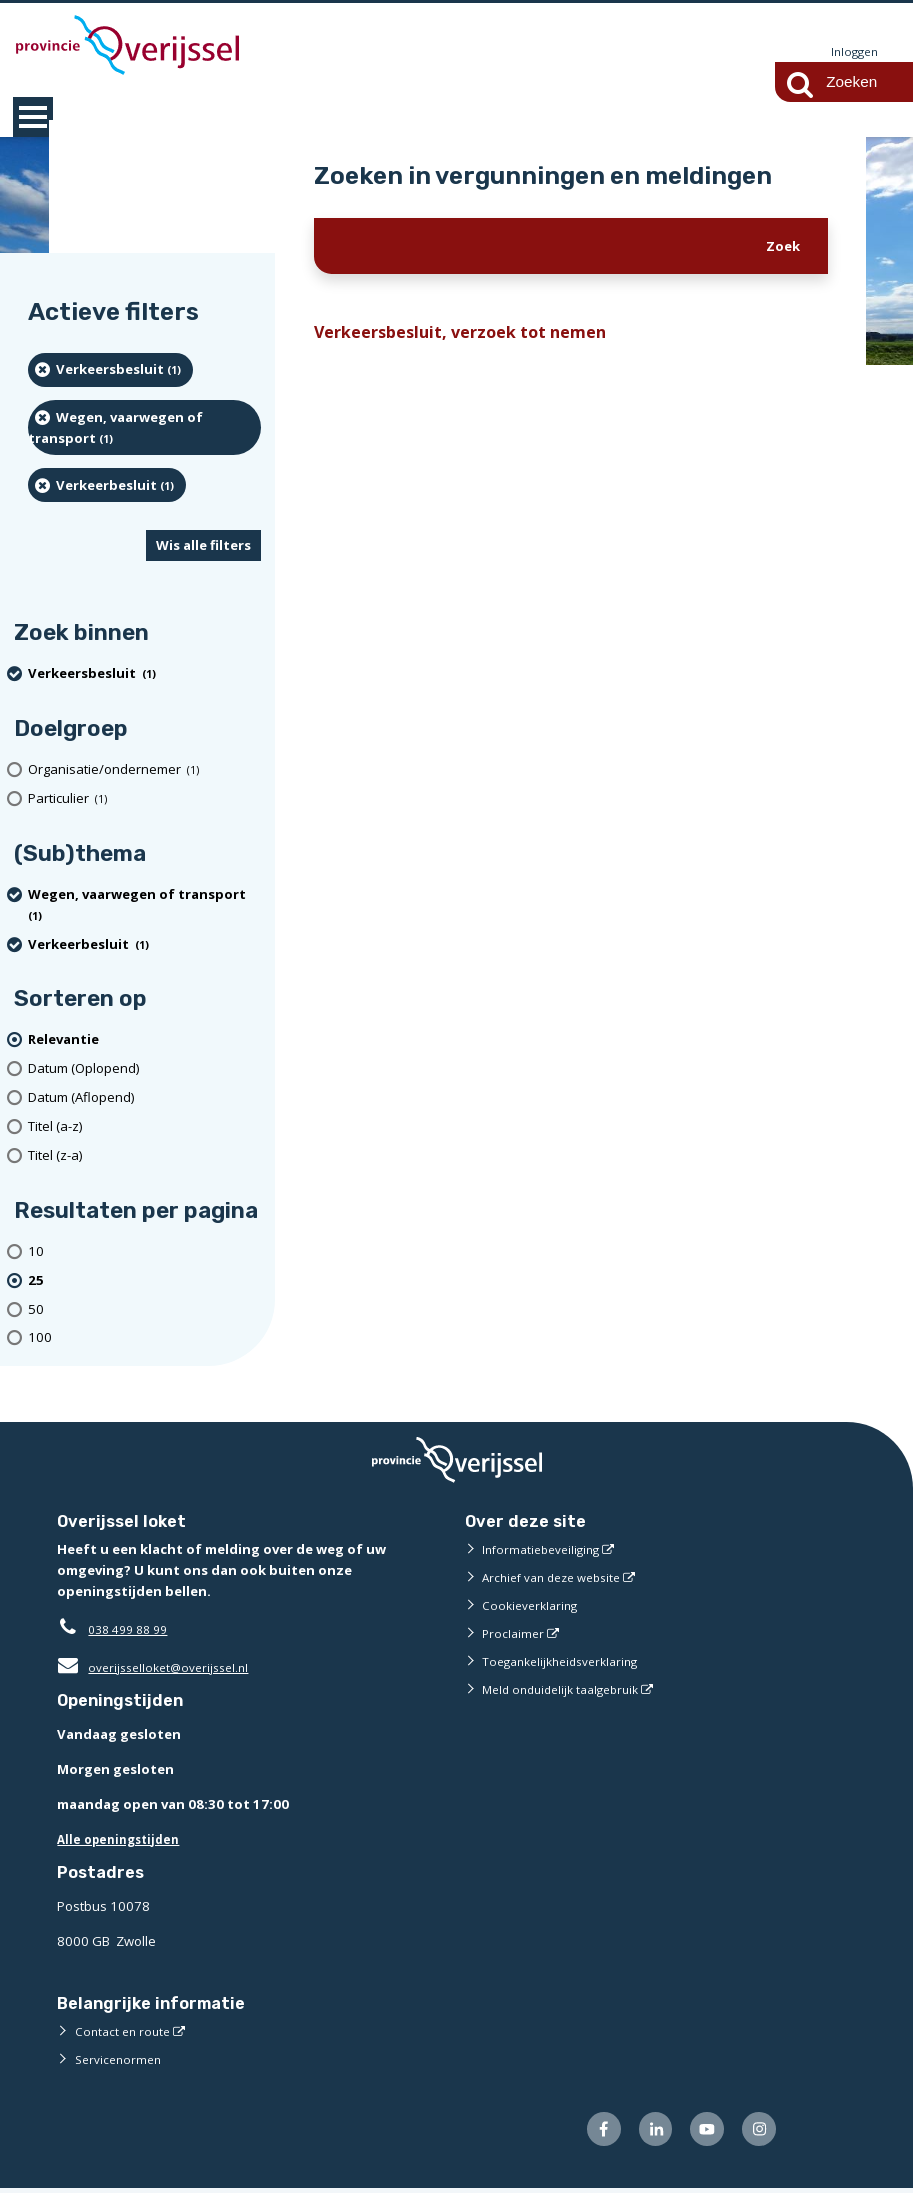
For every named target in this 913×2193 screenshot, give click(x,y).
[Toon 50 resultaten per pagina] (144, 1310)
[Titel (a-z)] (144, 1127)
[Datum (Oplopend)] (144, 1069)
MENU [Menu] (33, 118)
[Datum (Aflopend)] (144, 1098)
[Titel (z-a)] (144, 1156)
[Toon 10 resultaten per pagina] (144, 1252)
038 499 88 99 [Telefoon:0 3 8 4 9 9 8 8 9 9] (132, 1630)
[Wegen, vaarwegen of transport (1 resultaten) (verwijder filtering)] (144, 428)
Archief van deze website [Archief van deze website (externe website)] (559, 1578)
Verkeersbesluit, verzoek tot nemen (474, 335)
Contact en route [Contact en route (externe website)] (125, 2032)
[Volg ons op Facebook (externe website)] (587, 2132)
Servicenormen (121, 2060)
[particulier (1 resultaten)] (144, 799)
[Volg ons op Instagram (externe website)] (756, 2132)
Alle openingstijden (123, 1840)
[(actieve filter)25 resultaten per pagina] (144, 1281)
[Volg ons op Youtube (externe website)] (700, 2132)
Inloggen (852, 52)
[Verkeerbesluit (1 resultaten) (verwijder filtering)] (107, 486)
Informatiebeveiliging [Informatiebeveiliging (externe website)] (546, 1550)
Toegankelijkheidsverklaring (568, 1662)
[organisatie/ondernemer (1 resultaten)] (144, 770)
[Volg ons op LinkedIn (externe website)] (643, 2132)
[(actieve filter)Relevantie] (144, 1041)
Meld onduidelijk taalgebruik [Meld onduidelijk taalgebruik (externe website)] (568, 1690)
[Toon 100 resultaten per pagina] (144, 1339)
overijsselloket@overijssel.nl (159, 1668)
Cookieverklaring (533, 1606)
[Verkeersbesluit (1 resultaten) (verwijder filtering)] (110, 371)
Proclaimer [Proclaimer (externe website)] (514, 1634)
